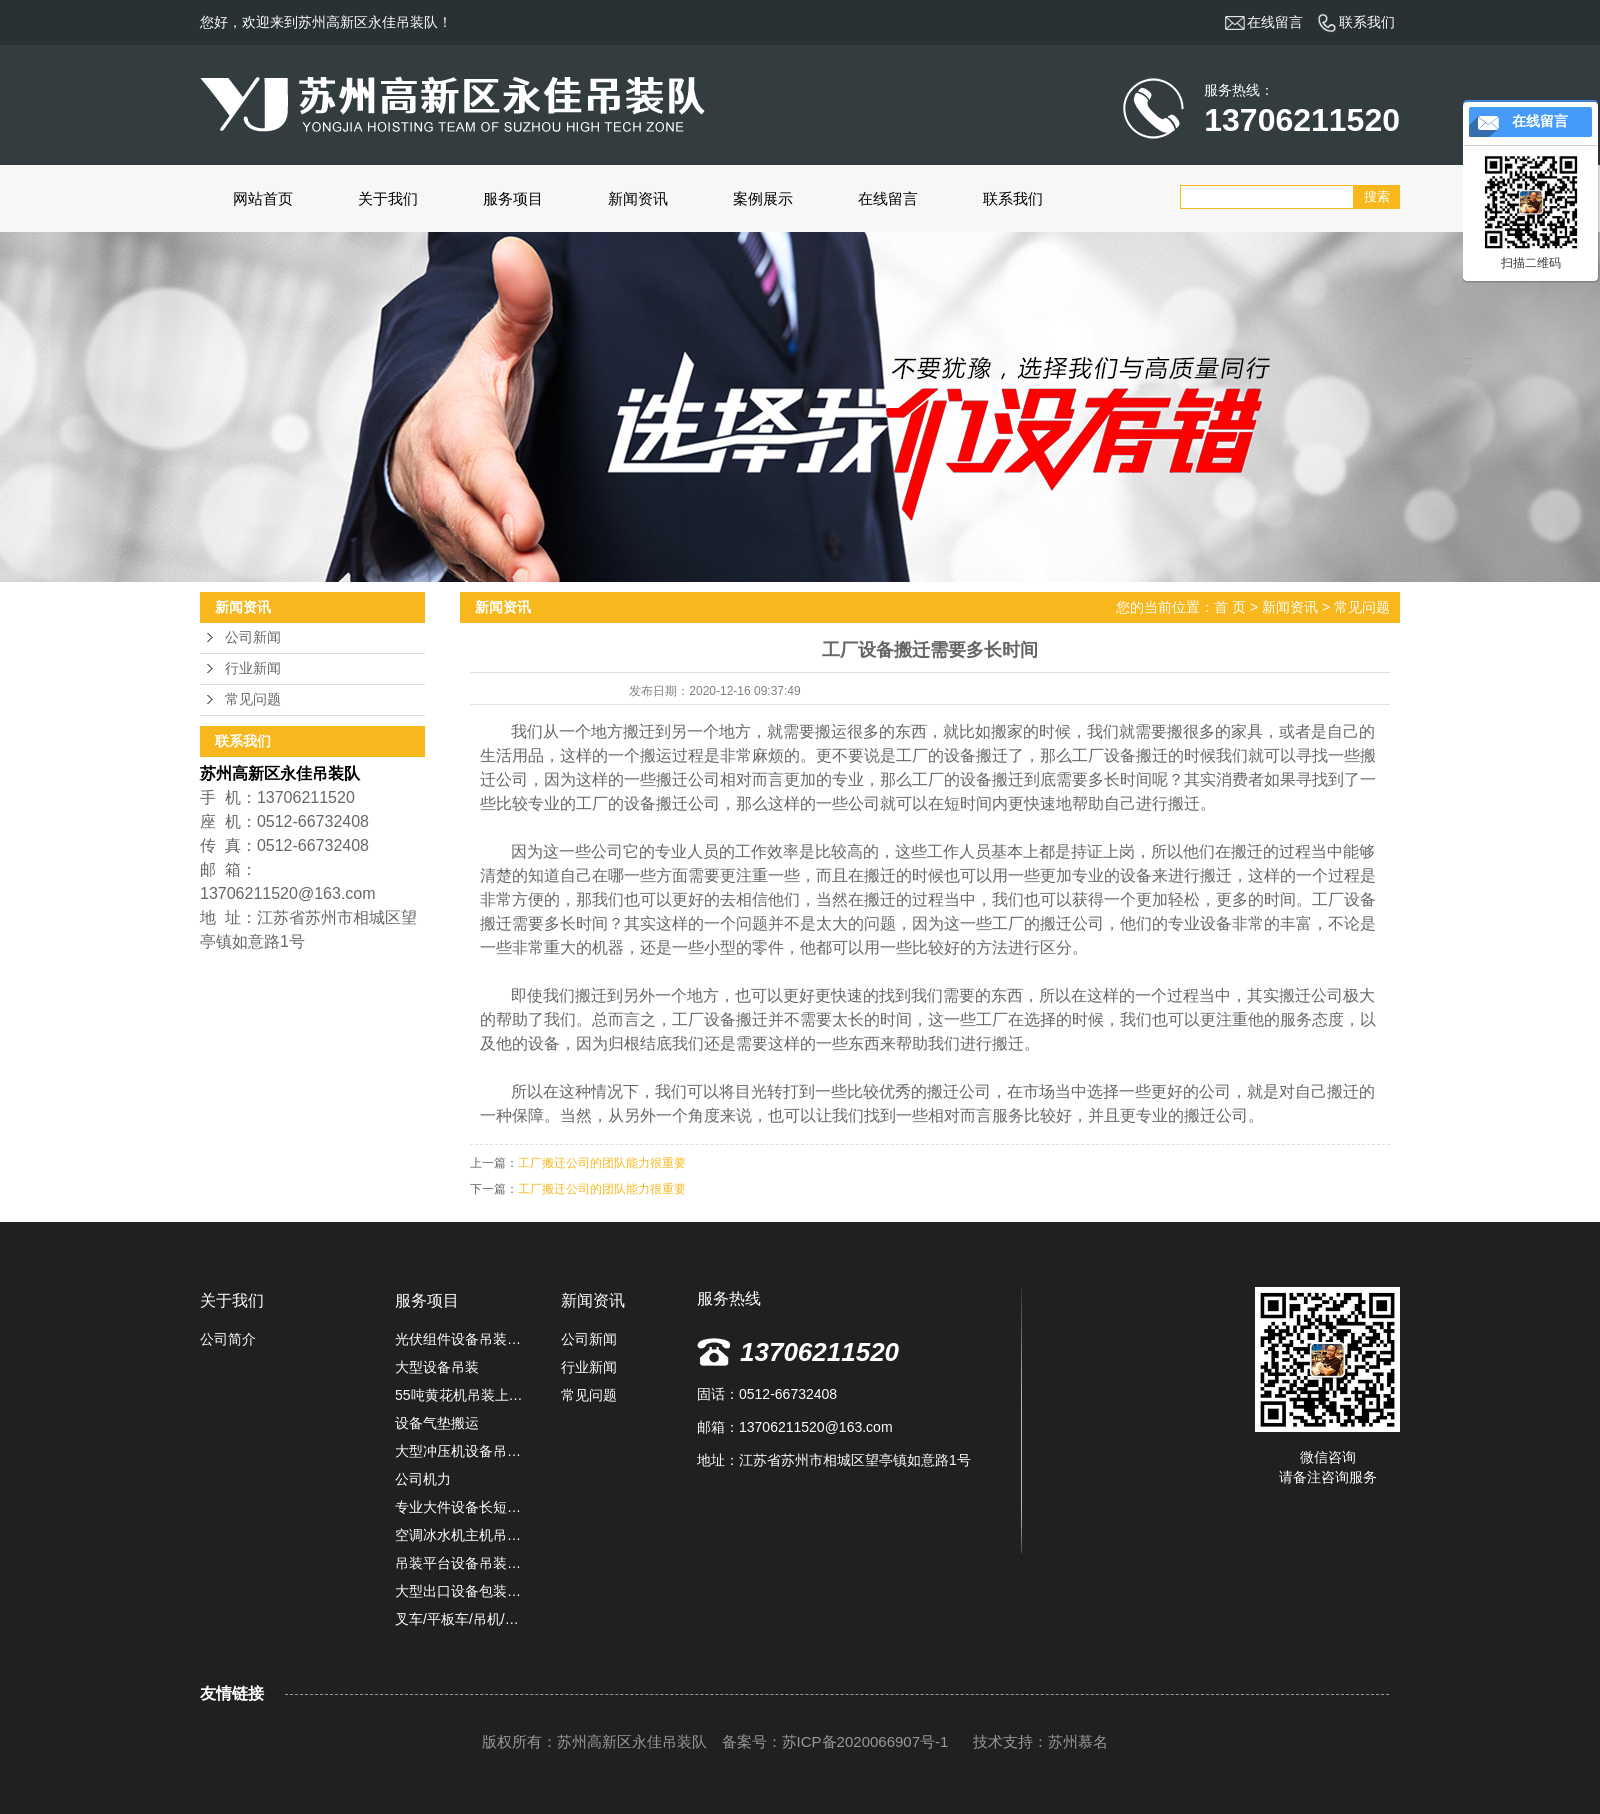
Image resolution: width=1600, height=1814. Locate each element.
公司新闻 (253, 637)
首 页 (1230, 607)
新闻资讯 (638, 198)
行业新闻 (253, 668)
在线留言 (888, 198)
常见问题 (253, 699)
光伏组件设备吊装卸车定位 (463, 1339)
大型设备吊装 (437, 1367)
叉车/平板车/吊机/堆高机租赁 (463, 1619)
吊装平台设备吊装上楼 (463, 1563)
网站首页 (263, 198)
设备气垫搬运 (437, 1423)
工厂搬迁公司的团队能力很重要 (602, 1163)
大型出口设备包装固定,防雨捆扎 (463, 1591)
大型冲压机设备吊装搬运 (463, 1451)
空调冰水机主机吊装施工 (463, 1535)
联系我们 (1013, 198)
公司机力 (423, 1479)
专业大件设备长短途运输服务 (463, 1507)
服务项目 (513, 198)
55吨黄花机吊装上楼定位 (463, 1395)
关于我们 (388, 198)
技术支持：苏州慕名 (1040, 1741)
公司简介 (228, 1339)
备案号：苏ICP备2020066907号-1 (835, 1741)
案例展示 (763, 198)
